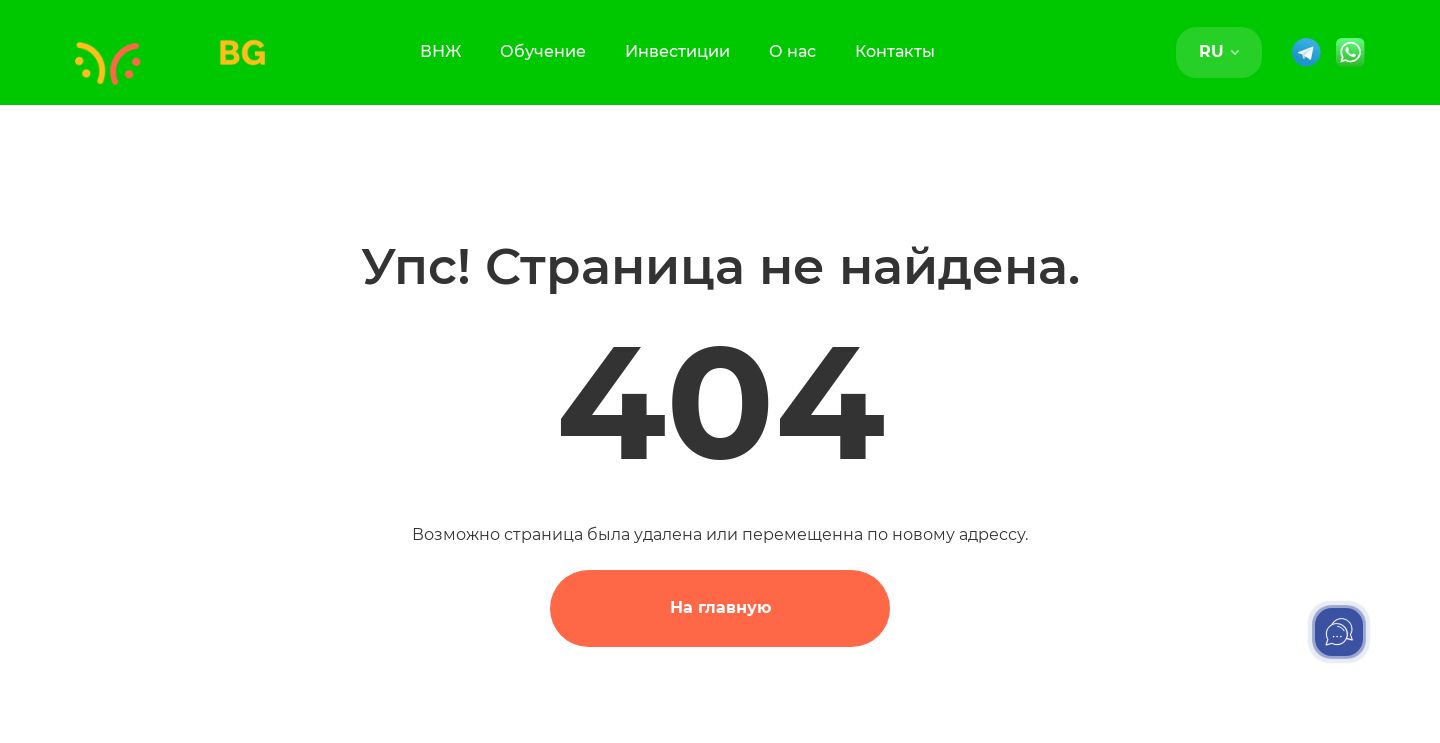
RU (1219, 51)
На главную (720, 607)
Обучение (543, 51)
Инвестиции (677, 51)
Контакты (895, 51)
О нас (792, 51)
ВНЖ (440, 51)
